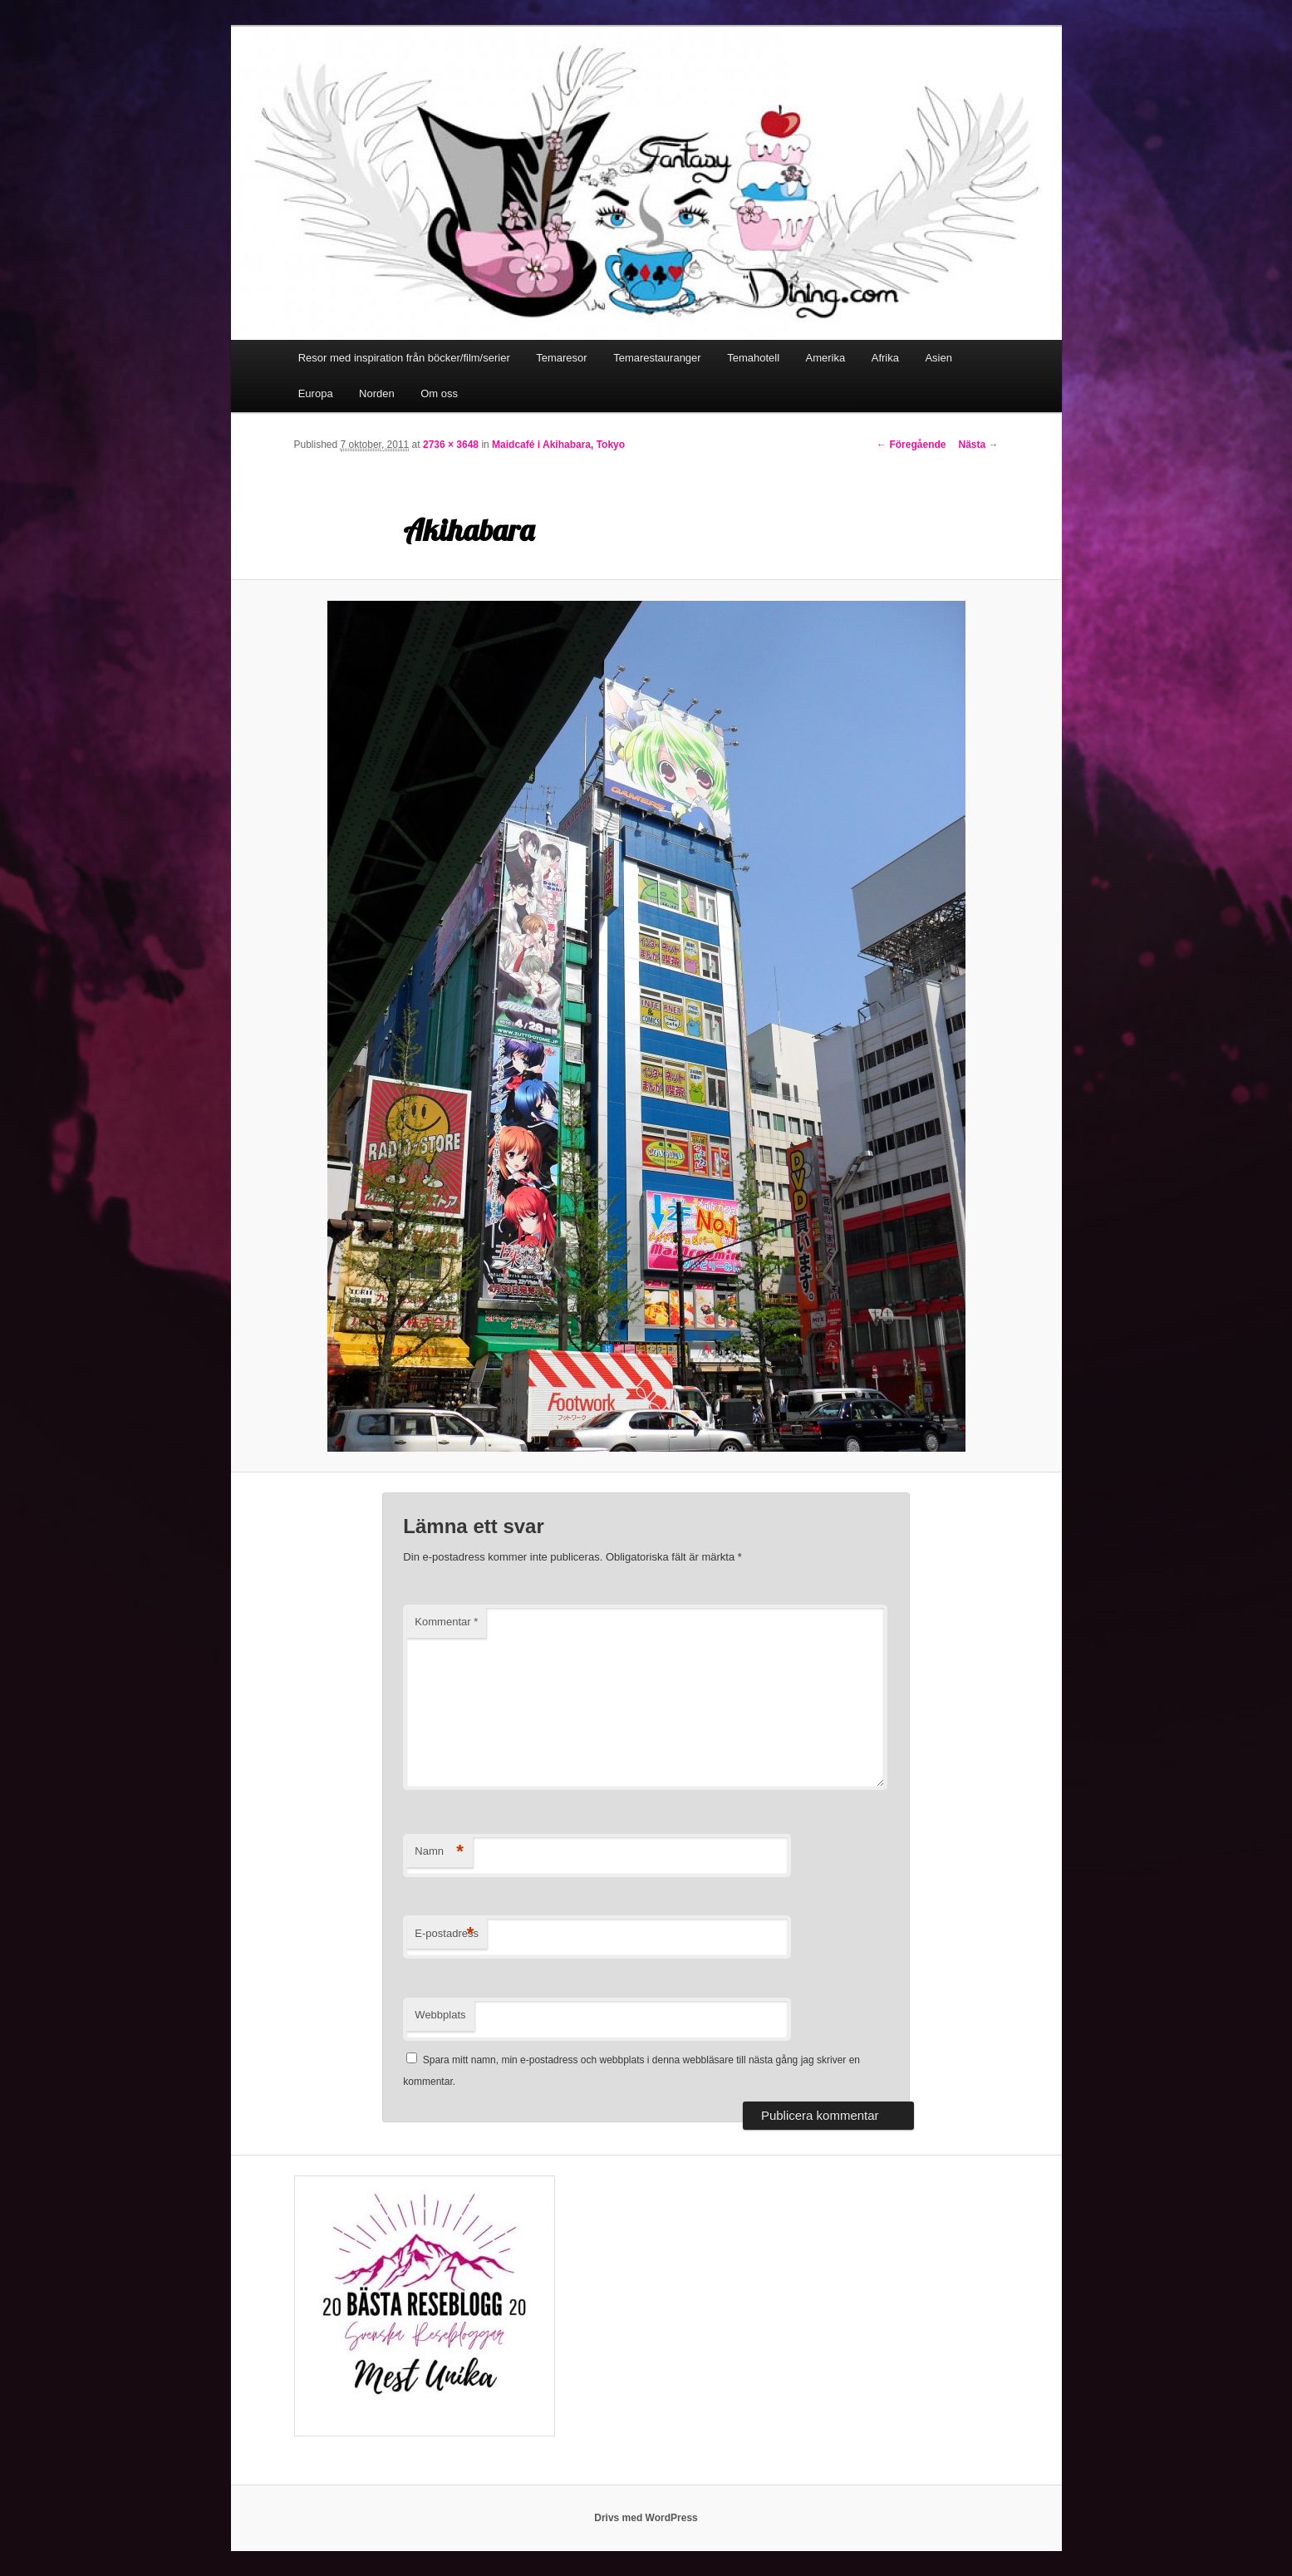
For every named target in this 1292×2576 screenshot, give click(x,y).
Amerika (826, 357)
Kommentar (446, 1621)
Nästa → (978, 444)
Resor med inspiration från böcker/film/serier (404, 357)
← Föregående (911, 444)
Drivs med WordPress (646, 2518)
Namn (439, 1852)
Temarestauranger (657, 357)
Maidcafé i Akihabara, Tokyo (558, 444)
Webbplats (440, 2014)
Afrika (885, 357)
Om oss (439, 393)
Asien (938, 357)
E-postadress (447, 1934)
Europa (315, 393)
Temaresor (561, 357)
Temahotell (753, 357)
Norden (377, 393)
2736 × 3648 (451, 444)
